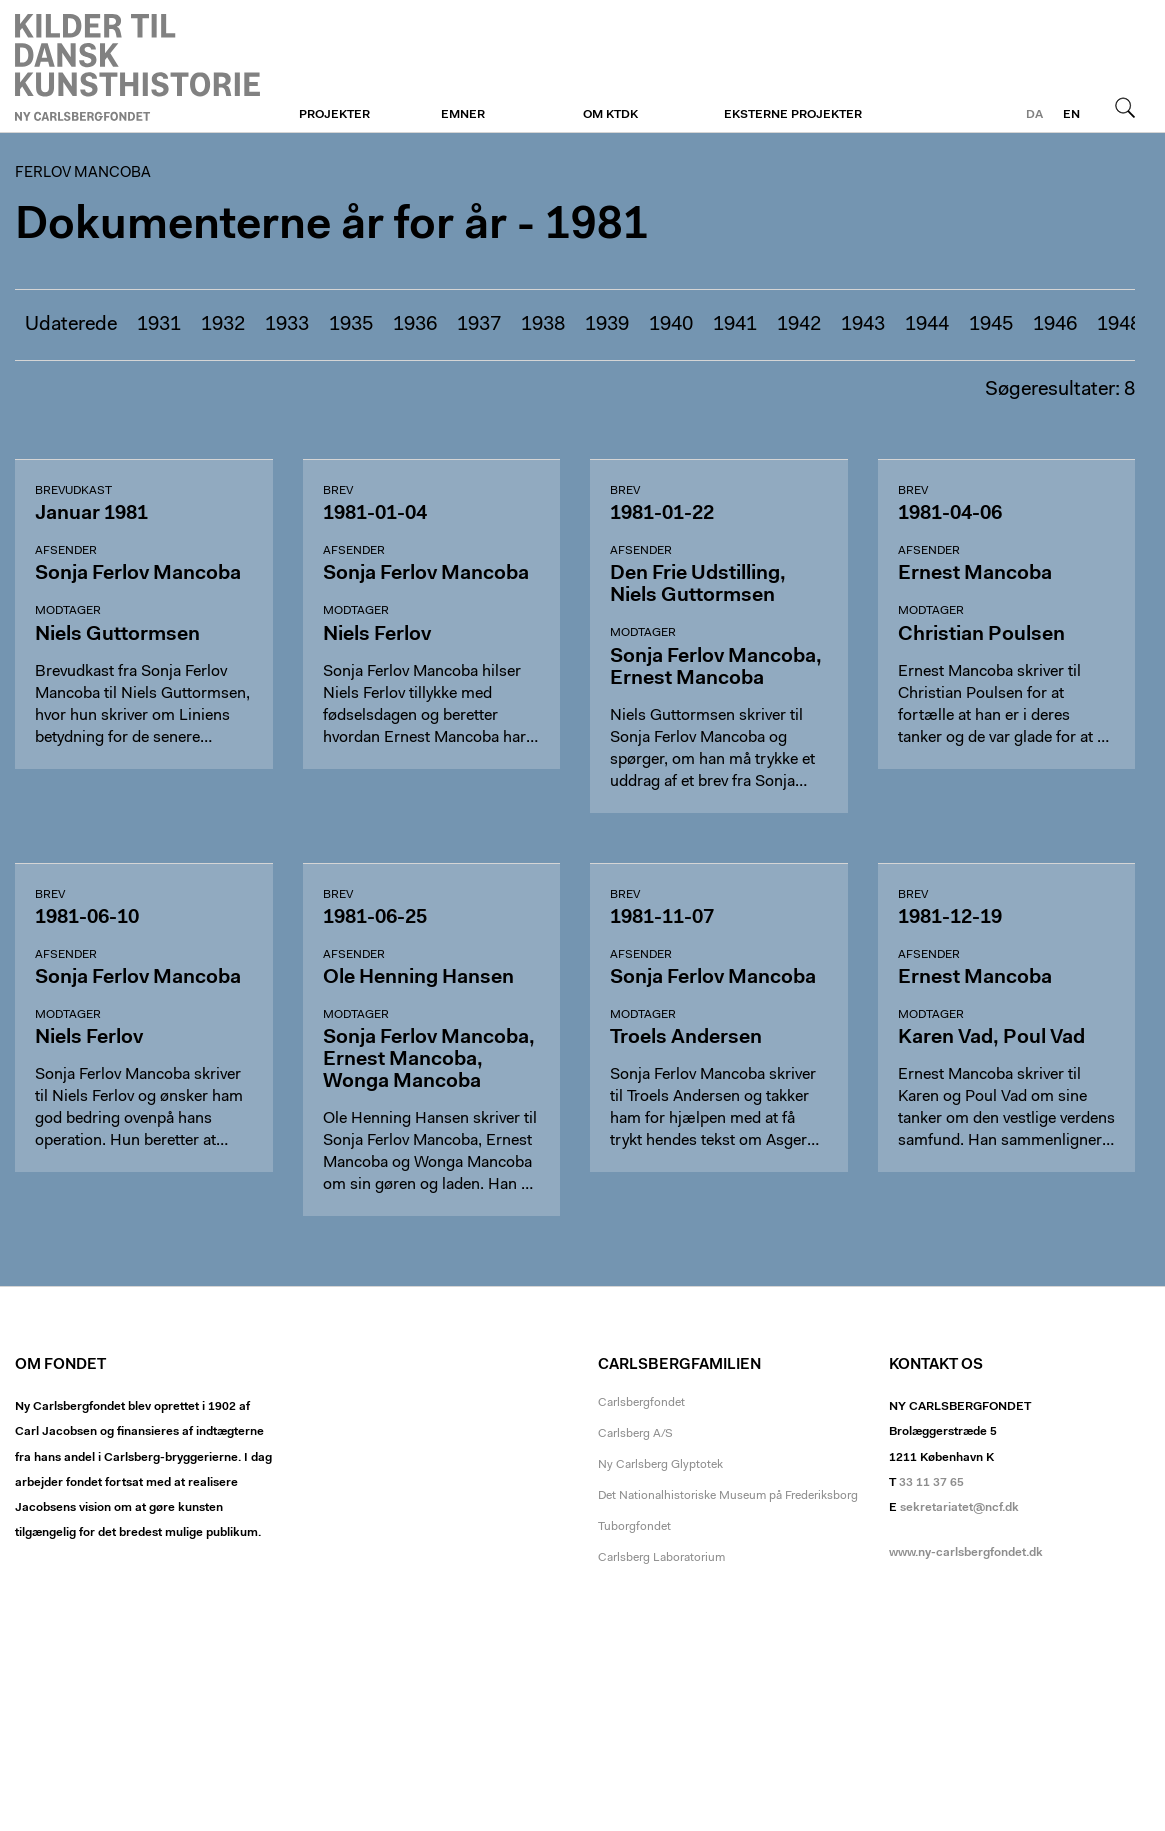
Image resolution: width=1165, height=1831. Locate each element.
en (1071, 115)
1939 (607, 325)
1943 (863, 325)
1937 (479, 325)
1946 (1055, 325)
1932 (223, 325)
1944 (927, 325)
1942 (799, 325)
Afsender (66, 551)
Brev (338, 491)
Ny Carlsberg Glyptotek (660, 1465)
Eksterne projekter (793, 115)
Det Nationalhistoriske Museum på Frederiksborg (728, 1496)
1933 (287, 325)
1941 (735, 325)
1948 (1119, 325)
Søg (1125, 107)
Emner (463, 115)
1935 (351, 325)
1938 (543, 325)
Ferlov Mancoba (137, 67)
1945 (991, 325)
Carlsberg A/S (635, 1434)
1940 (671, 325)
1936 (415, 325)
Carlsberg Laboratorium (661, 1558)
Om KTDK (610, 115)
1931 (159, 325)
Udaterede (71, 325)
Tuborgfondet (634, 1527)
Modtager (68, 611)
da (1034, 115)
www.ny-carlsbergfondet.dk (966, 1553)
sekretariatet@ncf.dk (959, 1508)
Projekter (334, 115)
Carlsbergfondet (641, 1403)
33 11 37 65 (931, 1483)
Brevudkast (73, 491)
